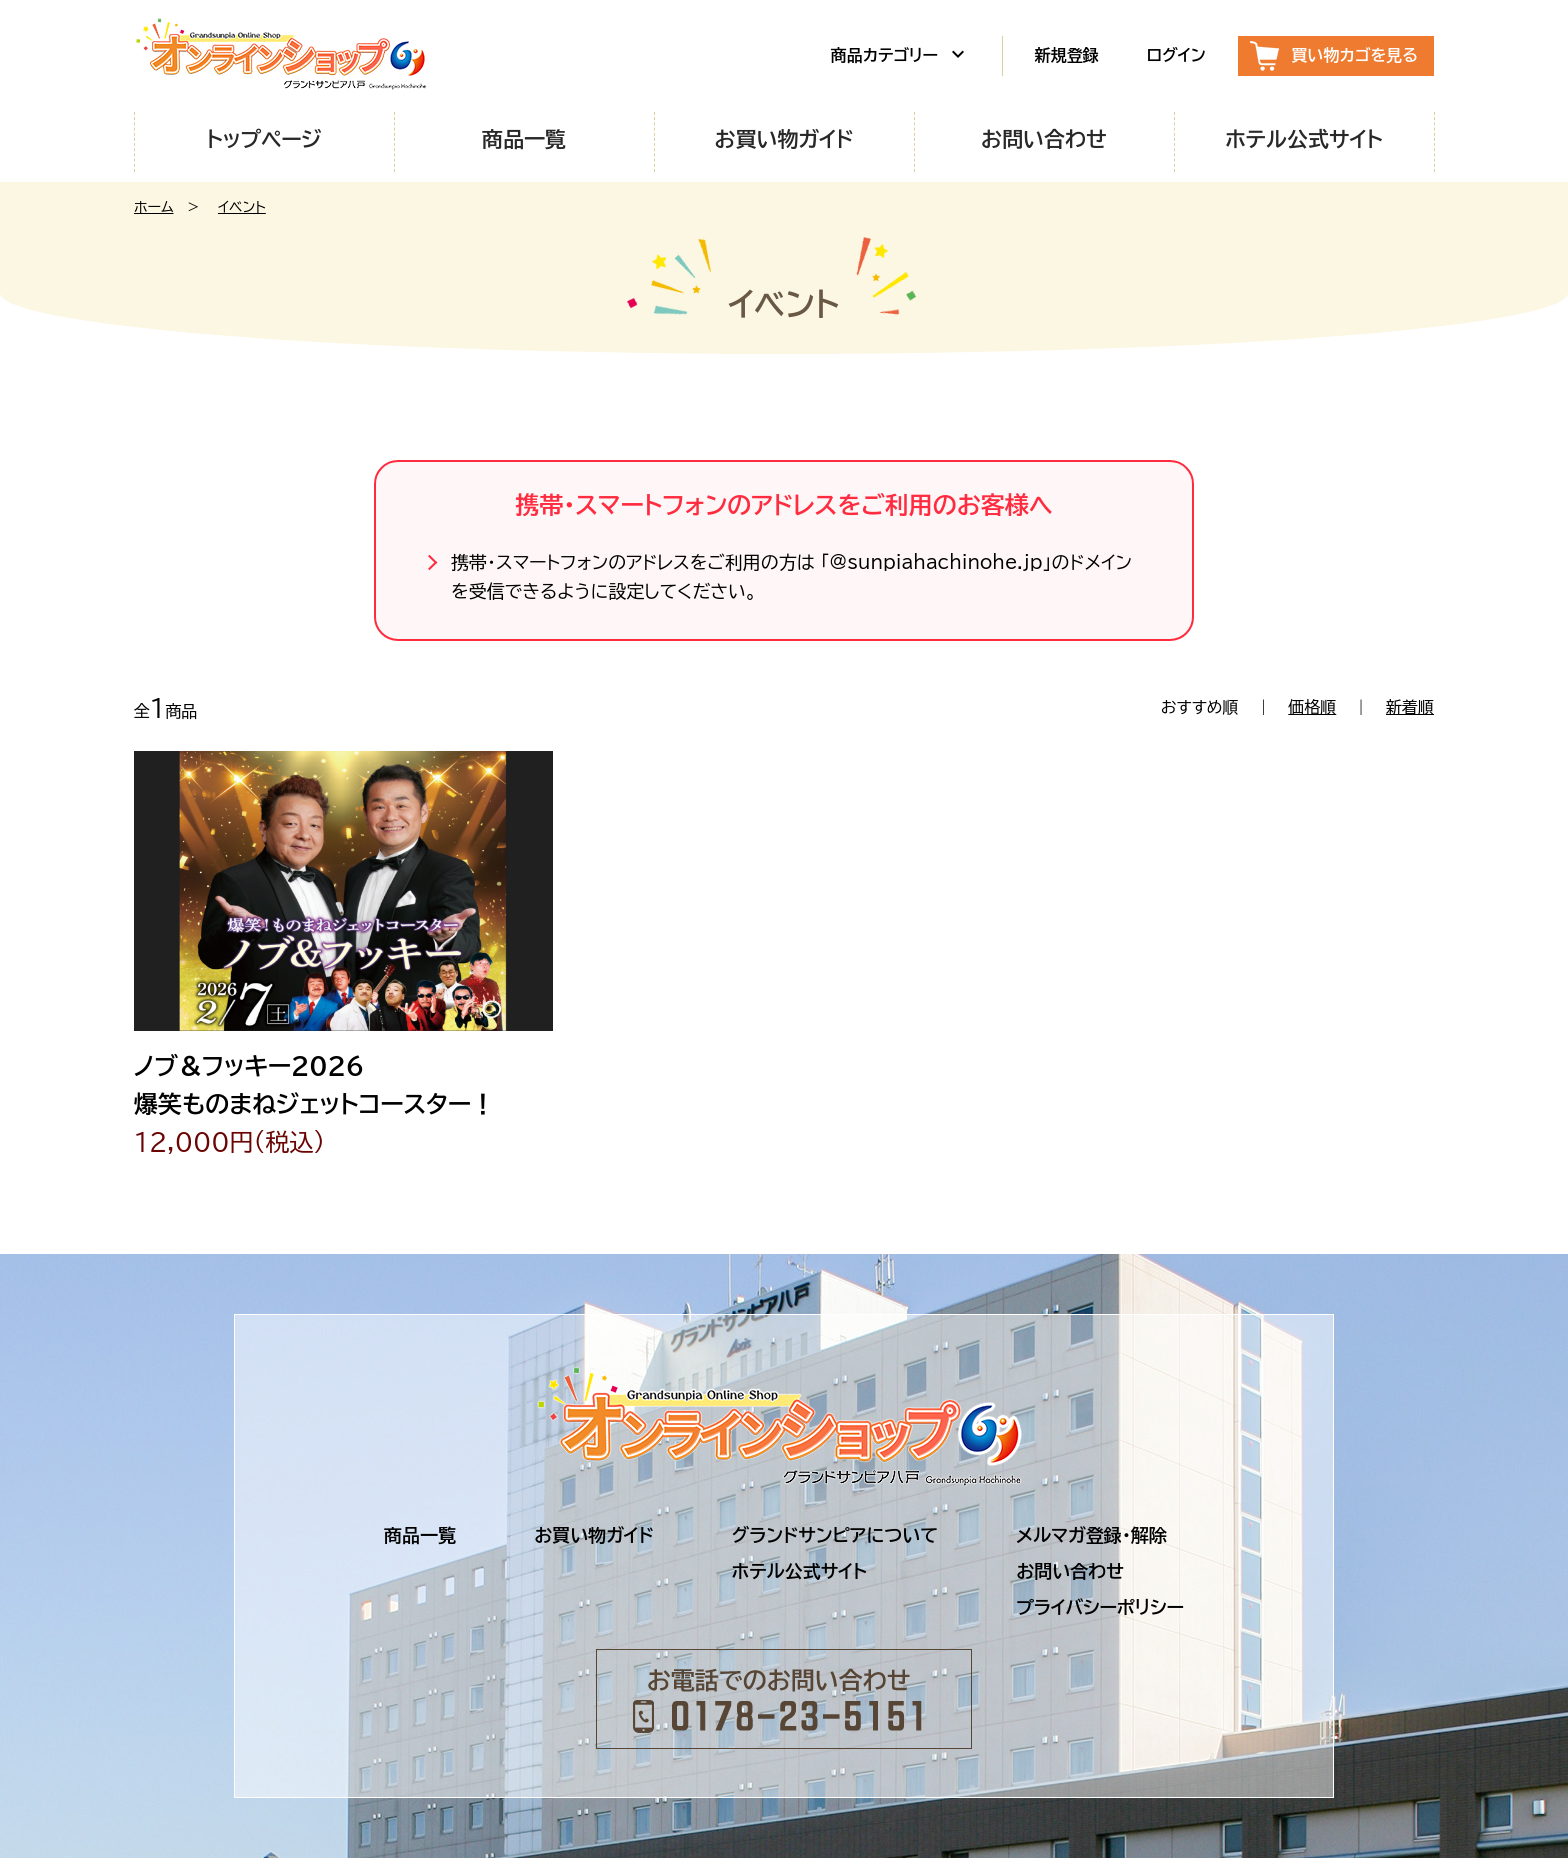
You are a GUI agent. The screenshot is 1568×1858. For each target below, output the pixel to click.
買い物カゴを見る (1355, 55)
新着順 (1410, 707)
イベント (242, 207)
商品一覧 (524, 139)
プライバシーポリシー (1100, 1607)
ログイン (1176, 55)
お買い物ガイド (783, 139)
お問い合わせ (1044, 139)
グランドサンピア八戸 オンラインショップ (284, 56)
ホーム (153, 207)
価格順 (1312, 707)
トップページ (263, 139)
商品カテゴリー (900, 54)
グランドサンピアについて (835, 1535)
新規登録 (1067, 55)
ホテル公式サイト (1304, 139)
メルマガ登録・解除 (1091, 1535)
